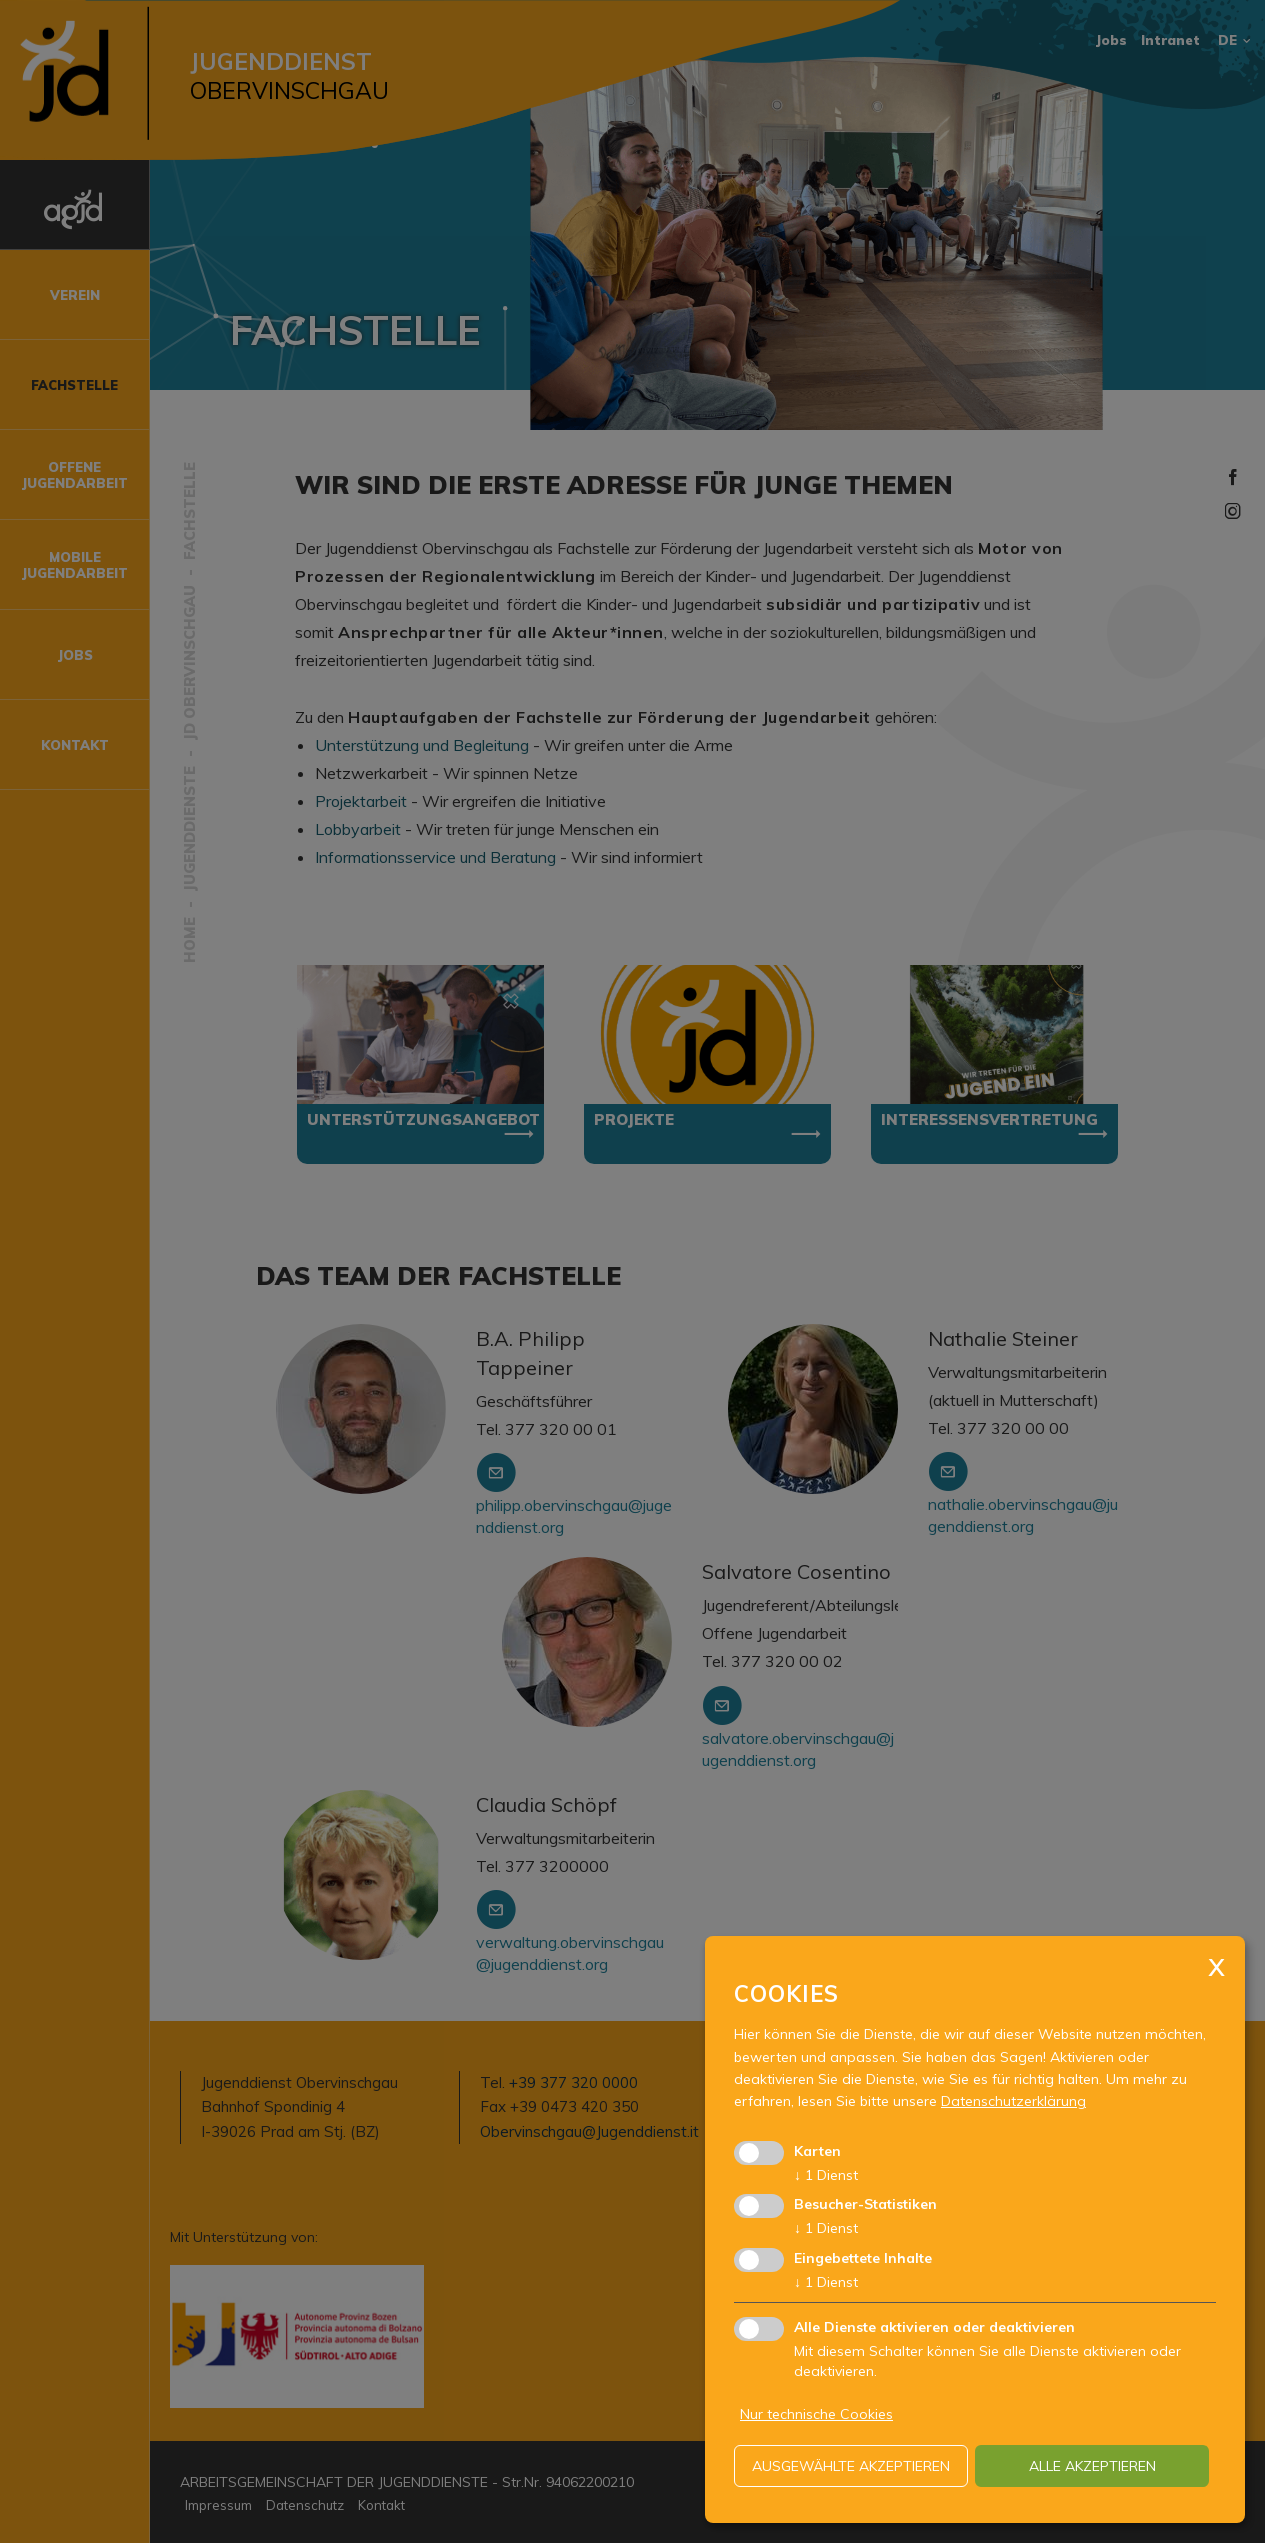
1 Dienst (826, 2175)
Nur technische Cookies (816, 2414)
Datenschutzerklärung (1013, 2101)
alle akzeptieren (1092, 2466)
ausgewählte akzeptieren (851, 2466)
